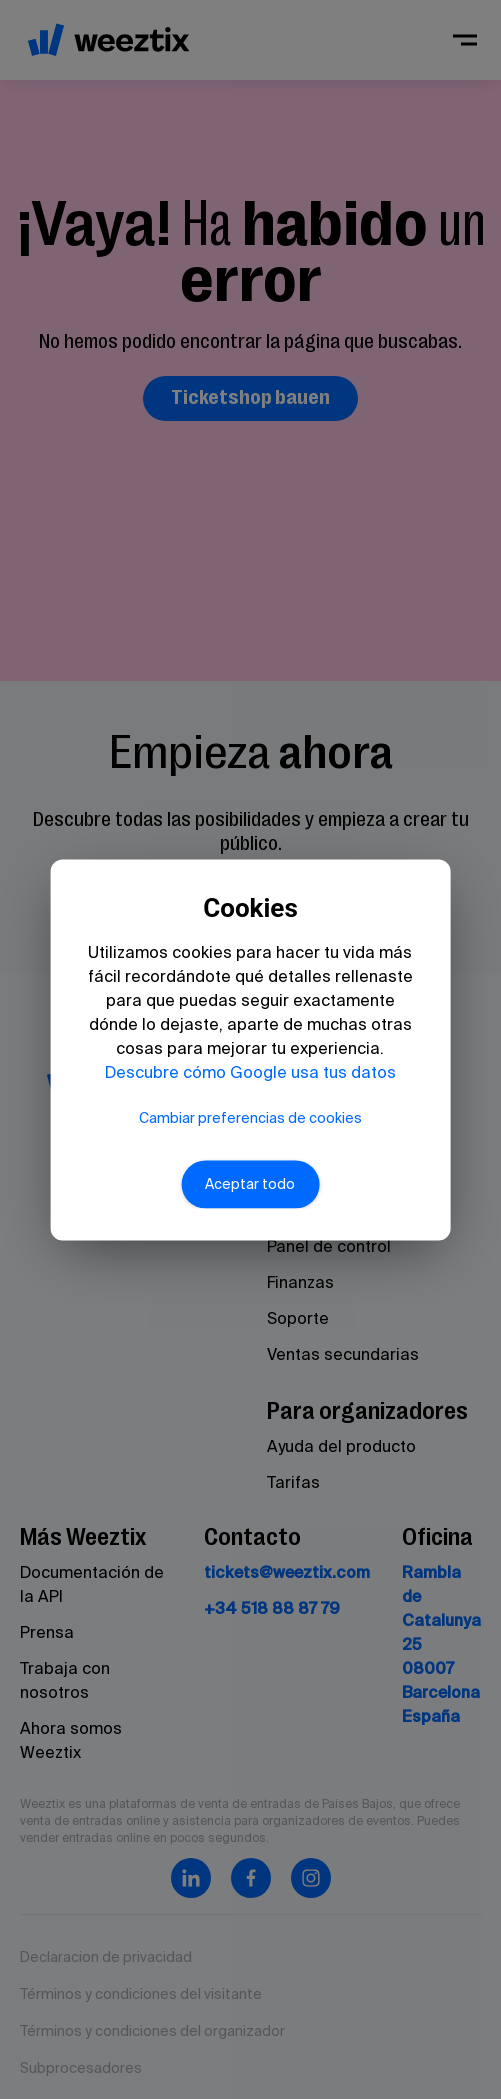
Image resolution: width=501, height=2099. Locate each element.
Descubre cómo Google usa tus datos (250, 1071)
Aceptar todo (250, 1184)
